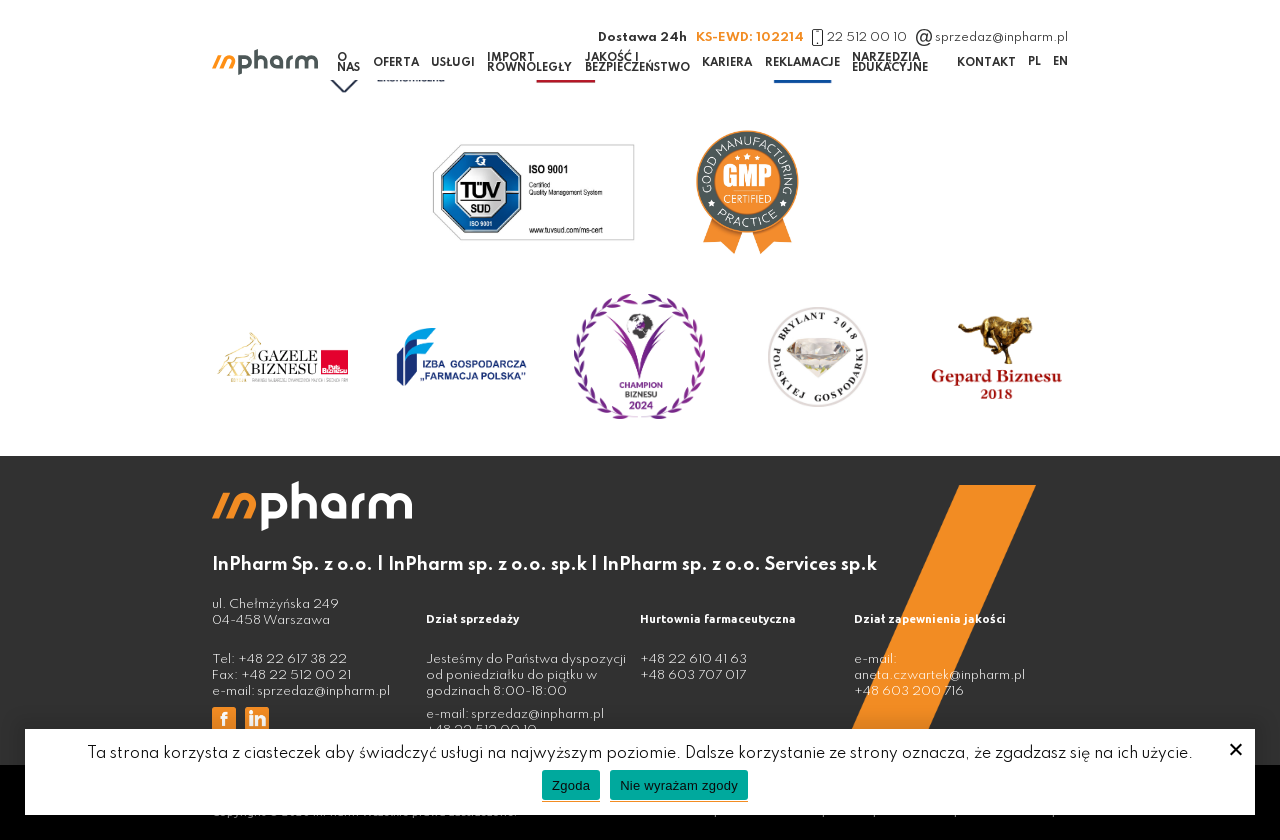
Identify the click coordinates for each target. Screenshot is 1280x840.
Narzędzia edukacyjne (890, 63)
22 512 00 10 (859, 37)
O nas (348, 63)
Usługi (453, 63)
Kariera (727, 63)
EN (1060, 62)
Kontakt (986, 63)
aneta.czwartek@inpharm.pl (939, 675)
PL (1034, 62)
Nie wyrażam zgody (679, 785)
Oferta (396, 63)
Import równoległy (529, 63)
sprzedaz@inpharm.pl (992, 37)
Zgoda (571, 785)
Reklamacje (802, 63)
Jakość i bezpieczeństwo (637, 63)
